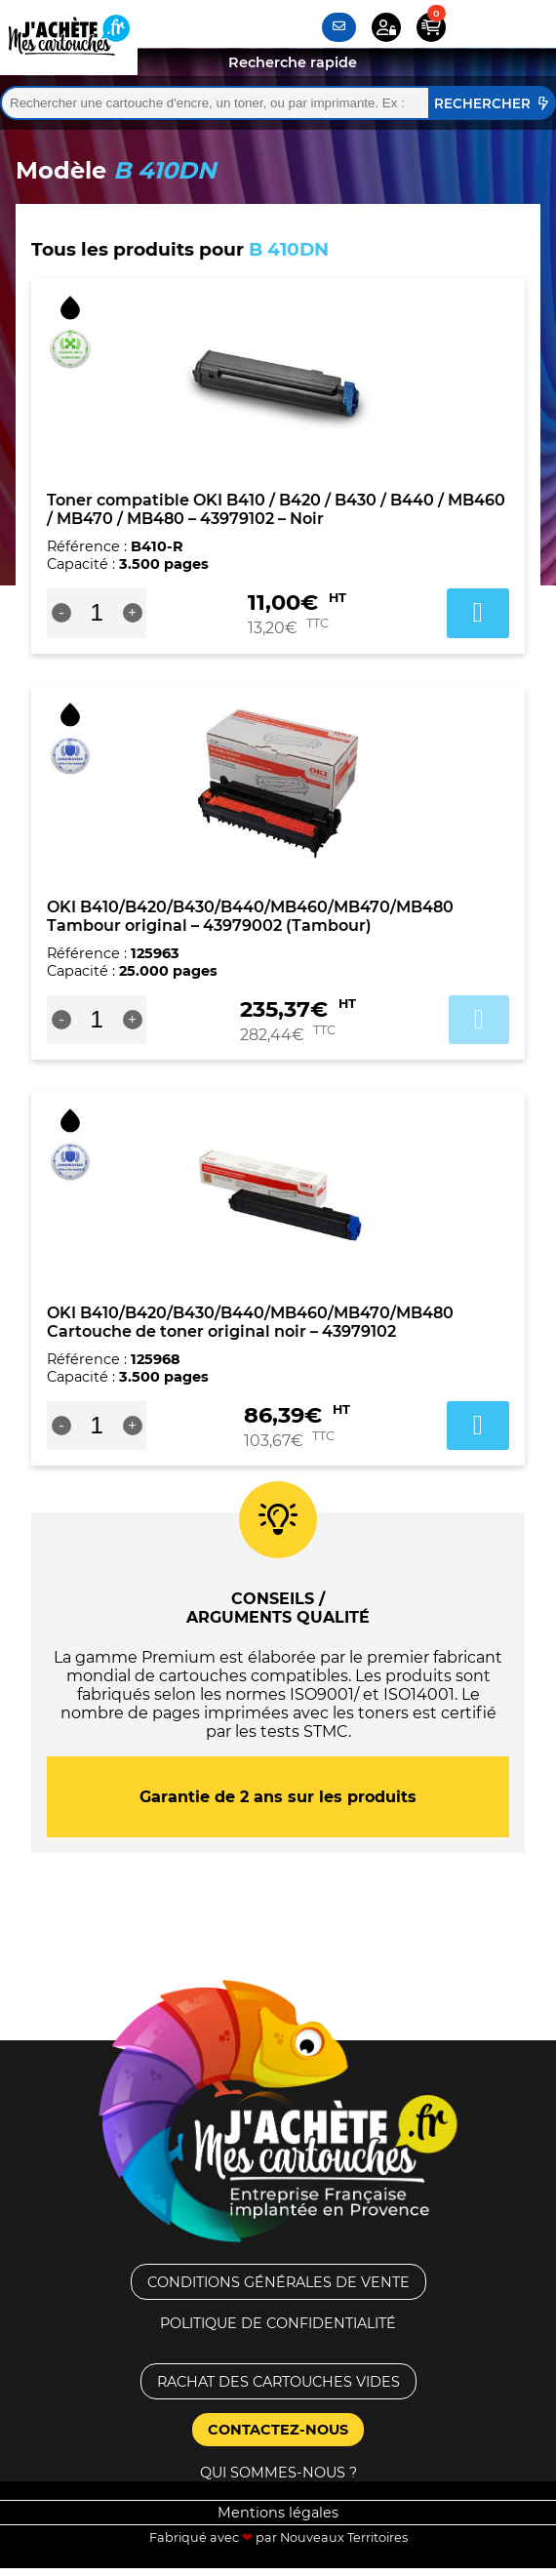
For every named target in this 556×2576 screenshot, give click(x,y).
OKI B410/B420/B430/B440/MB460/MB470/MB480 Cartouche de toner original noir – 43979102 (250, 1322)
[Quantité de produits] (97, 612)
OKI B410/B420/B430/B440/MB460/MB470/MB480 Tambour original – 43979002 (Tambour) (250, 916)
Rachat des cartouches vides (278, 2382)
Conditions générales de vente (278, 2282)
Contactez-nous (278, 2429)
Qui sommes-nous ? (278, 2472)
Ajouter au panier (479, 1019)
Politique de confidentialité (278, 2323)
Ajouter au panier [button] (478, 612)
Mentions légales (278, 2512)
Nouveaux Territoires (344, 2537)
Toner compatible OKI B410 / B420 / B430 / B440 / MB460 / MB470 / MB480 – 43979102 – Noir (276, 509)
